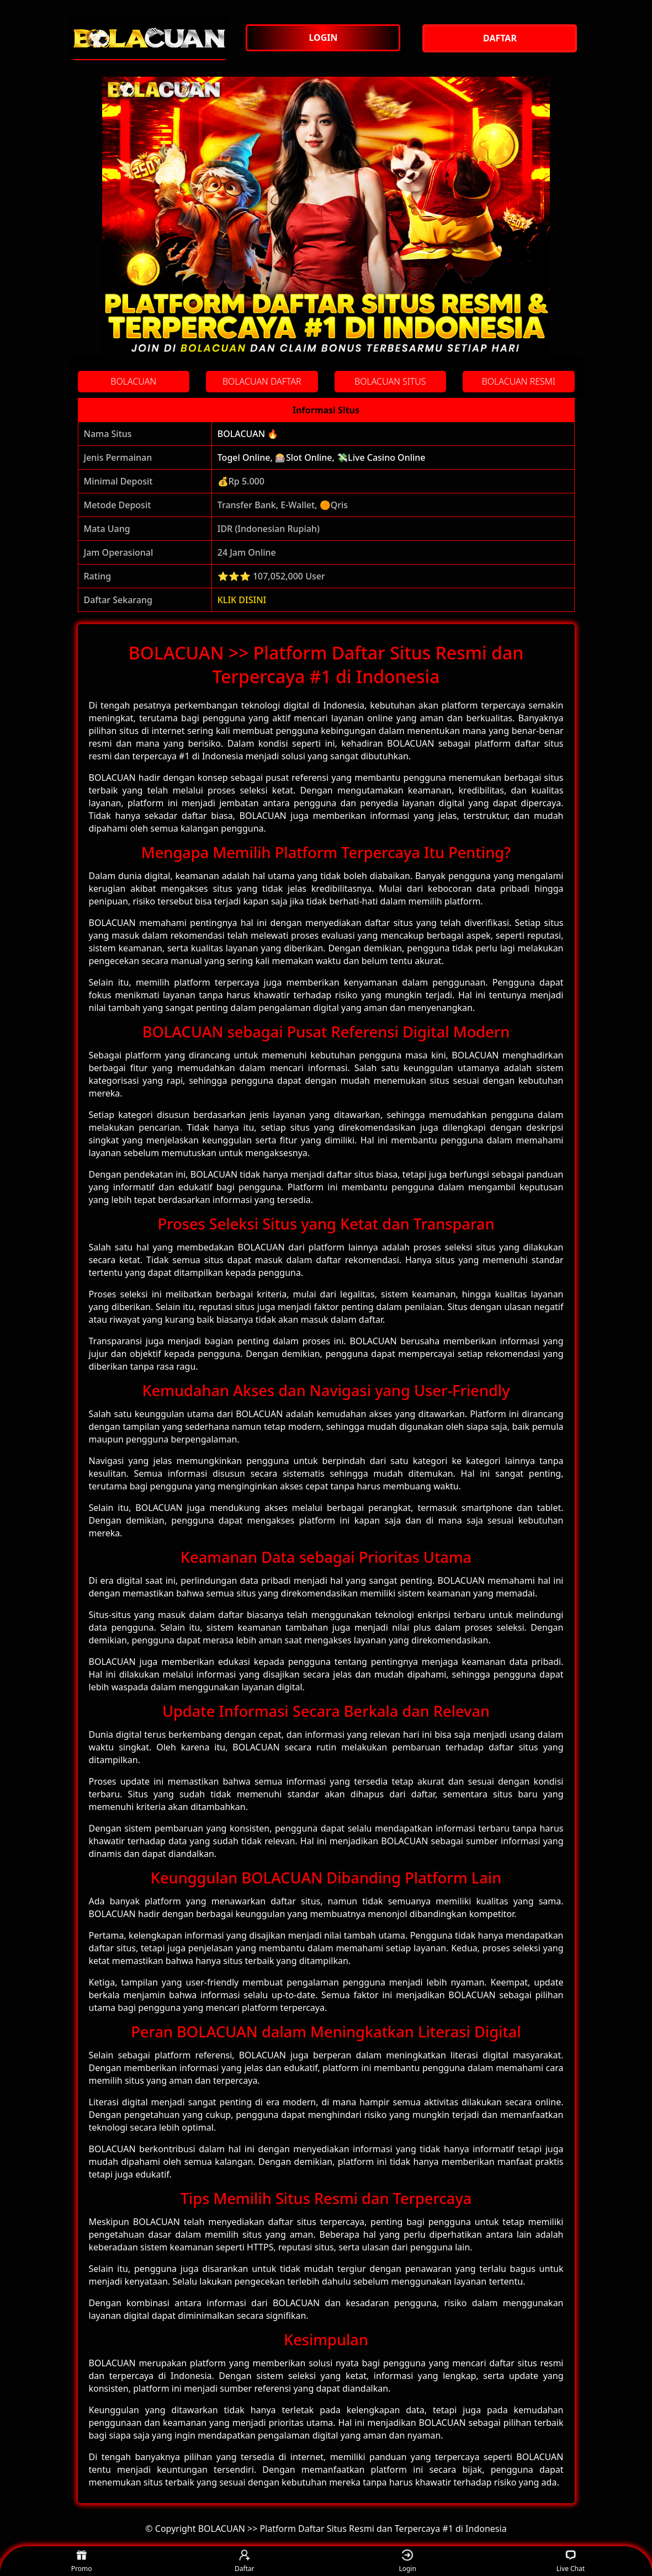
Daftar (245, 2561)
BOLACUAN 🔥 (248, 434)
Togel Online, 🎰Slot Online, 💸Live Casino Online (322, 457)
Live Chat (570, 2561)
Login (407, 2561)
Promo (81, 2561)
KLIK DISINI (242, 600)
